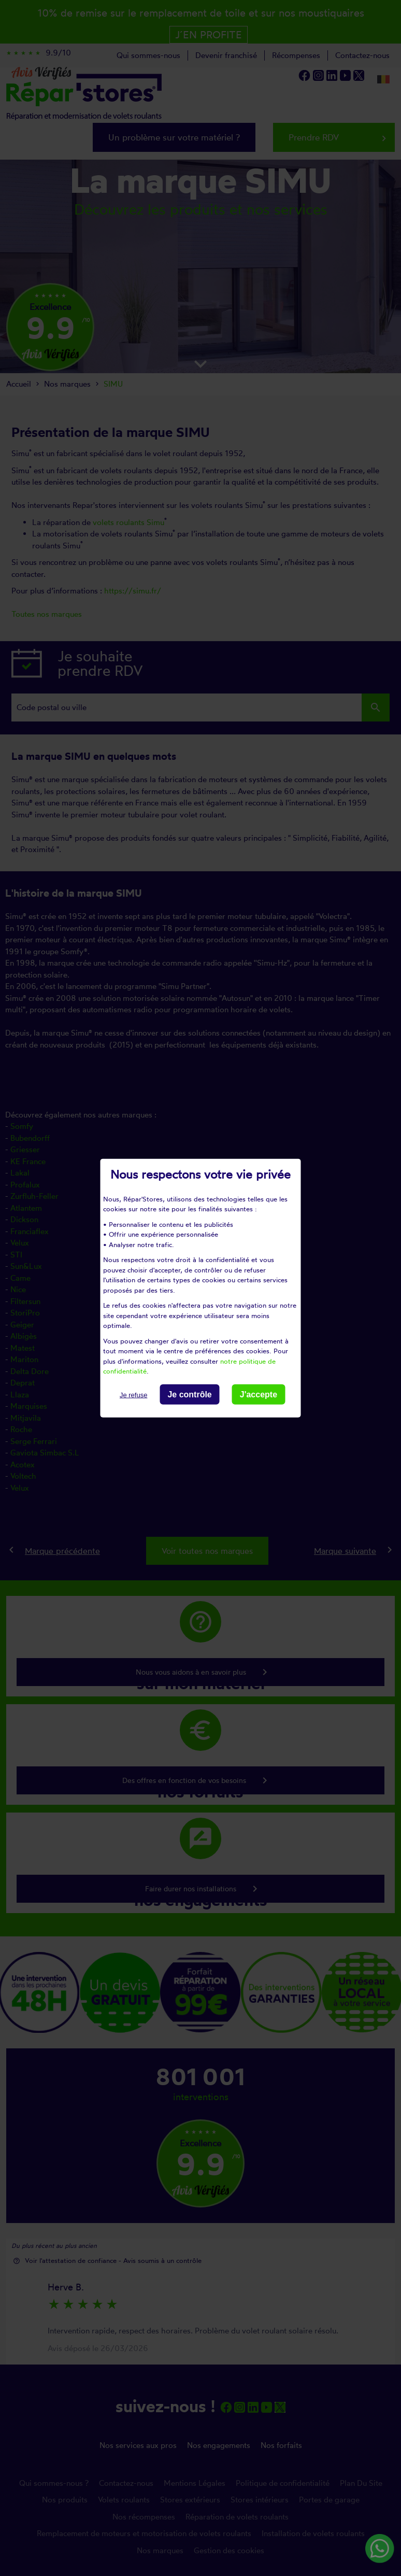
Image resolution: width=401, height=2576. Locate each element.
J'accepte (258, 1394)
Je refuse (133, 1394)
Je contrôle (189, 1394)
